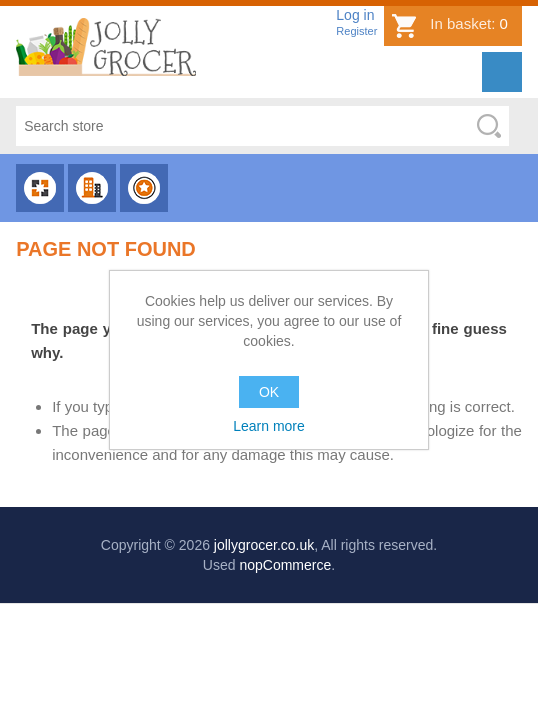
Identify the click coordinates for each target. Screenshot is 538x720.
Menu (502, 72)
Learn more (269, 426)
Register (356, 31)
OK (269, 392)
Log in (355, 15)
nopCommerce (285, 565)
